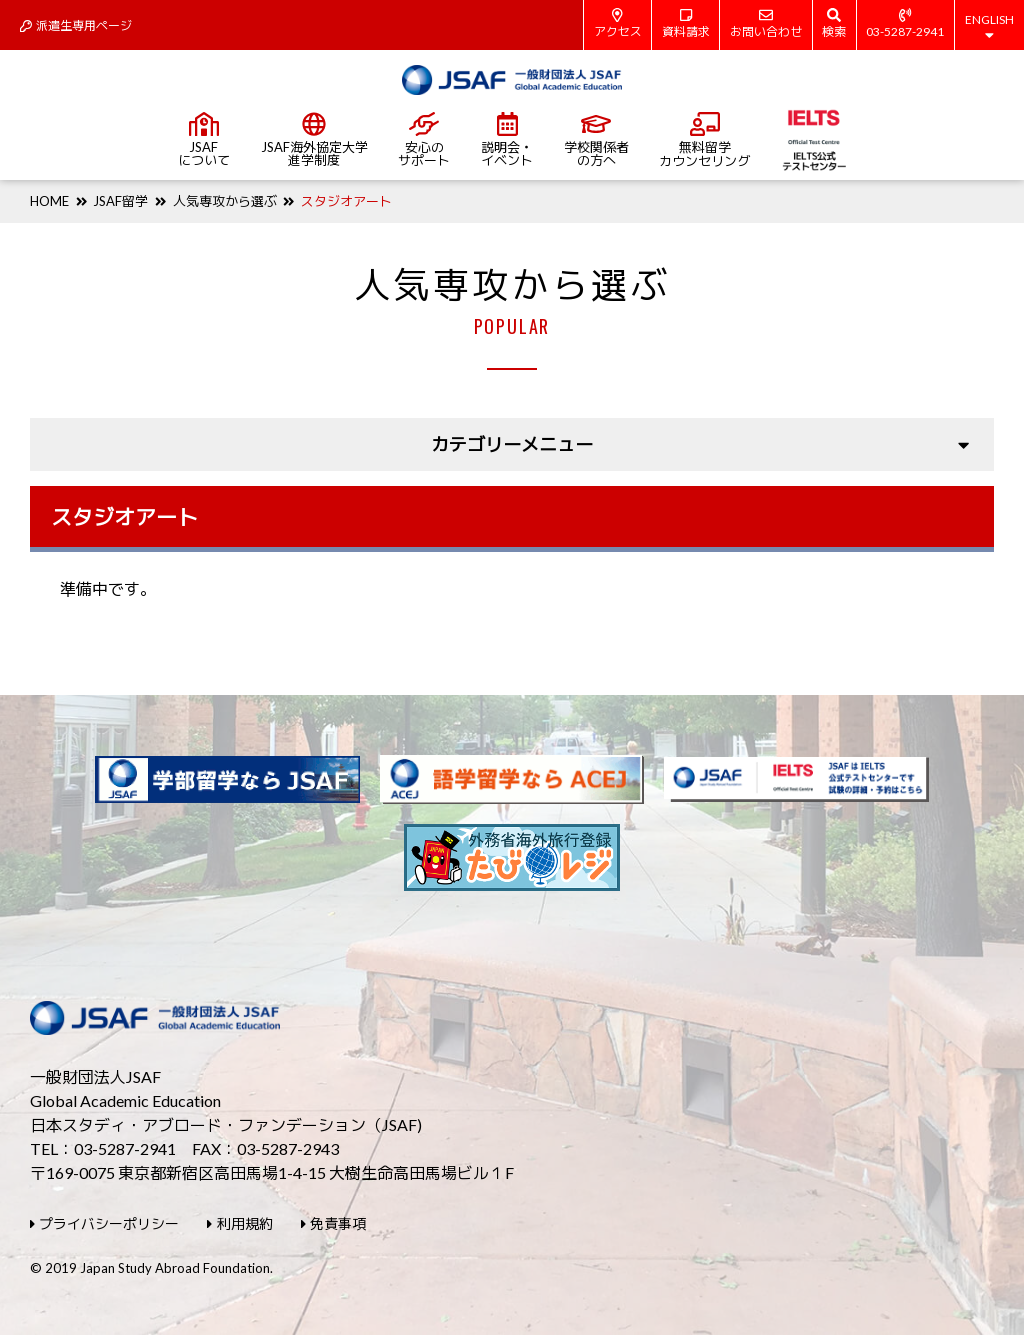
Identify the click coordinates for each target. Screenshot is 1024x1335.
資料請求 (686, 23)
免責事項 (333, 1223)
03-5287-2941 (905, 23)
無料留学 (704, 140)
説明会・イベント (507, 140)
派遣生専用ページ (76, 25)
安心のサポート (424, 140)
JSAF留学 (120, 201)
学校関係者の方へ (596, 140)
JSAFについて (204, 140)
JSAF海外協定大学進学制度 (314, 140)
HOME (49, 201)
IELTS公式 (813, 140)
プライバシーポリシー (104, 1223)
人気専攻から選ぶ (225, 201)
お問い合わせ (766, 23)
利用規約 (239, 1223)
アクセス (618, 23)
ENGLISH (989, 27)
